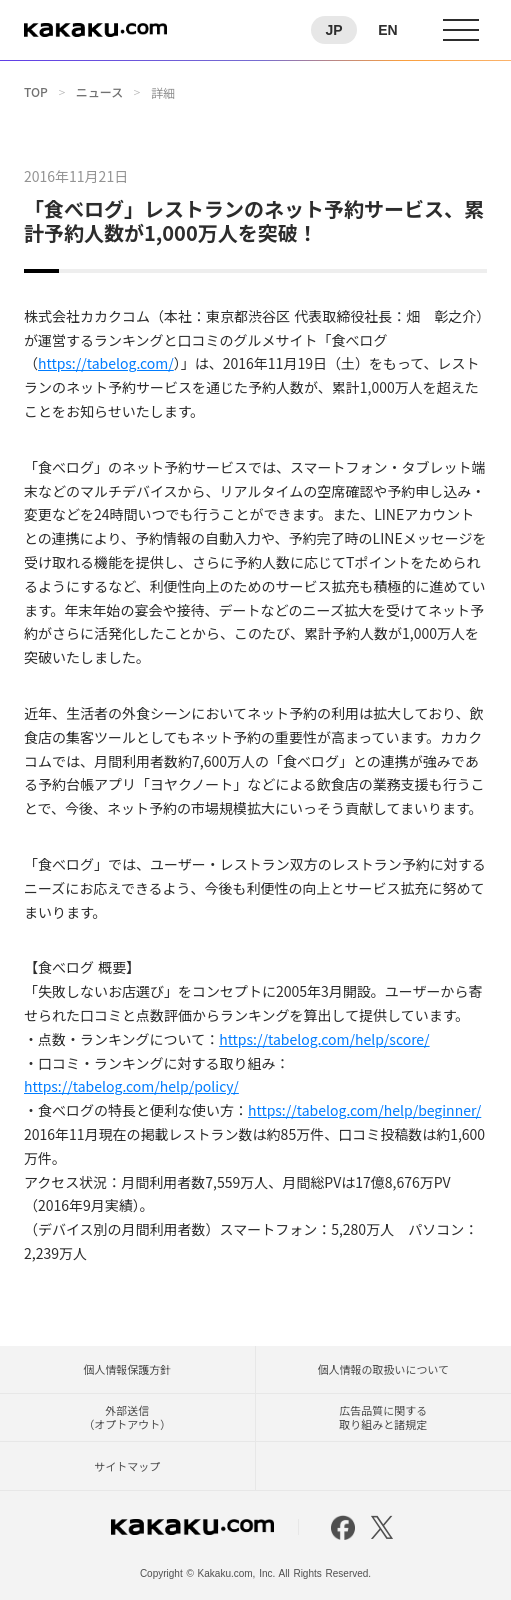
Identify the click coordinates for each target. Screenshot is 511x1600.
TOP (36, 92)
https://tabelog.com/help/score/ (324, 1039)
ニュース (99, 92)
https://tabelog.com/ (106, 363)
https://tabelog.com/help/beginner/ (364, 1110)
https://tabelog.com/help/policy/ (131, 1086)
